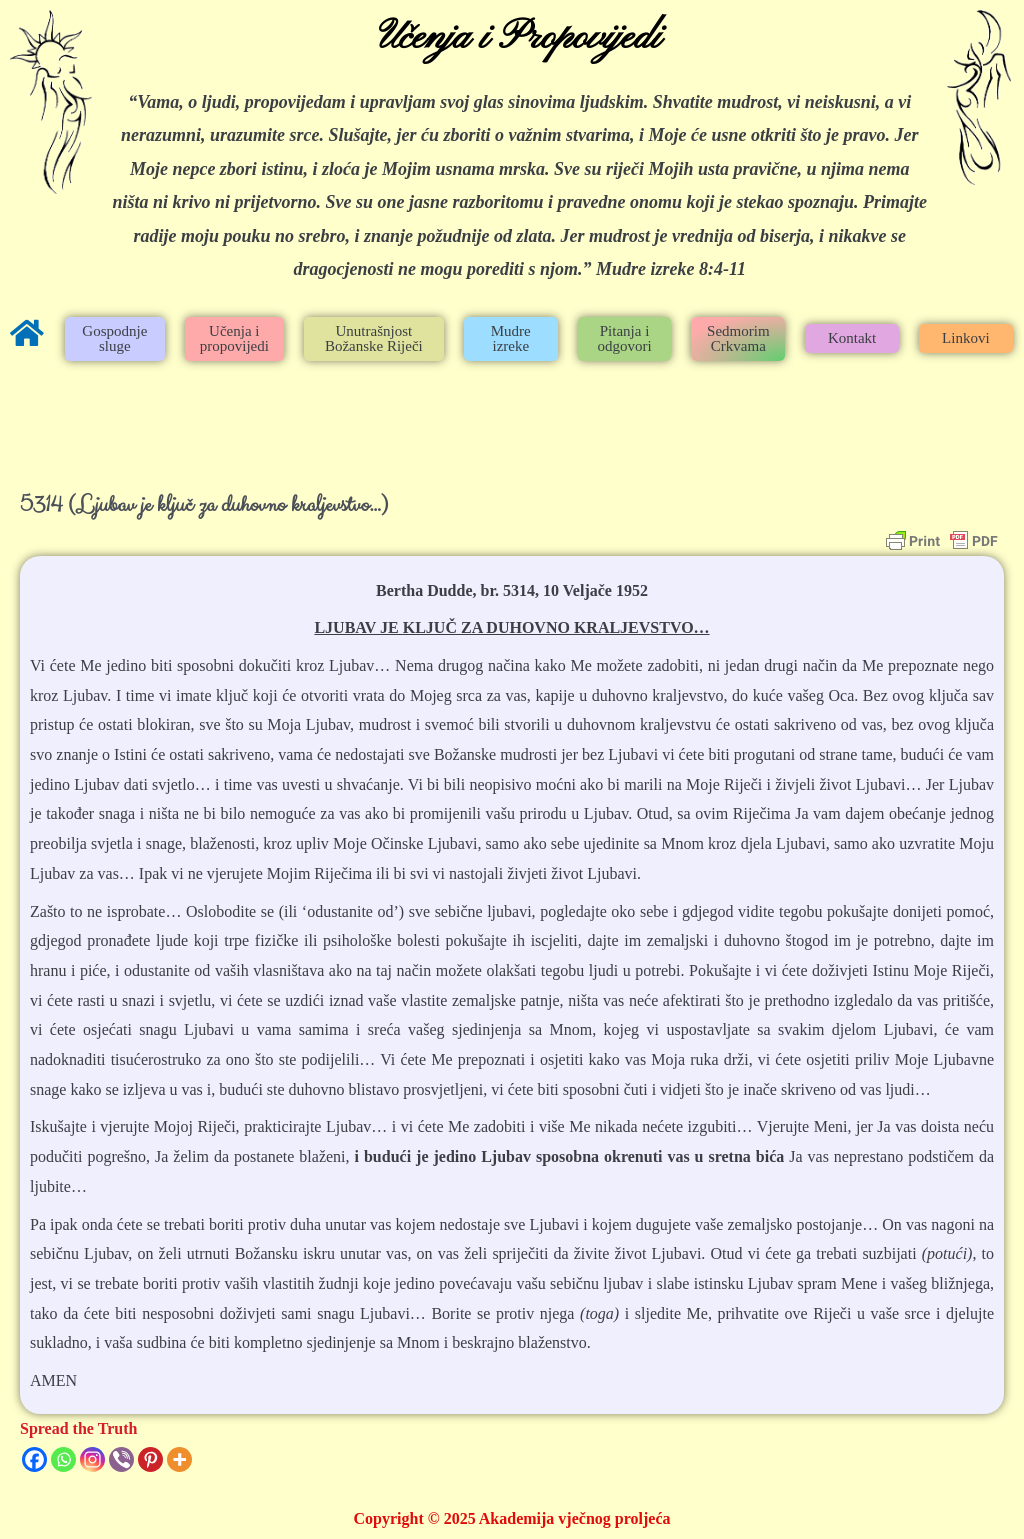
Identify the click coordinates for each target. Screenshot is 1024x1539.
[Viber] (121, 1459)
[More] (179, 1459)
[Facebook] (34, 1459)
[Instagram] (92, 1459)
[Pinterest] (150, 1459)
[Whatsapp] (63, 1459)
